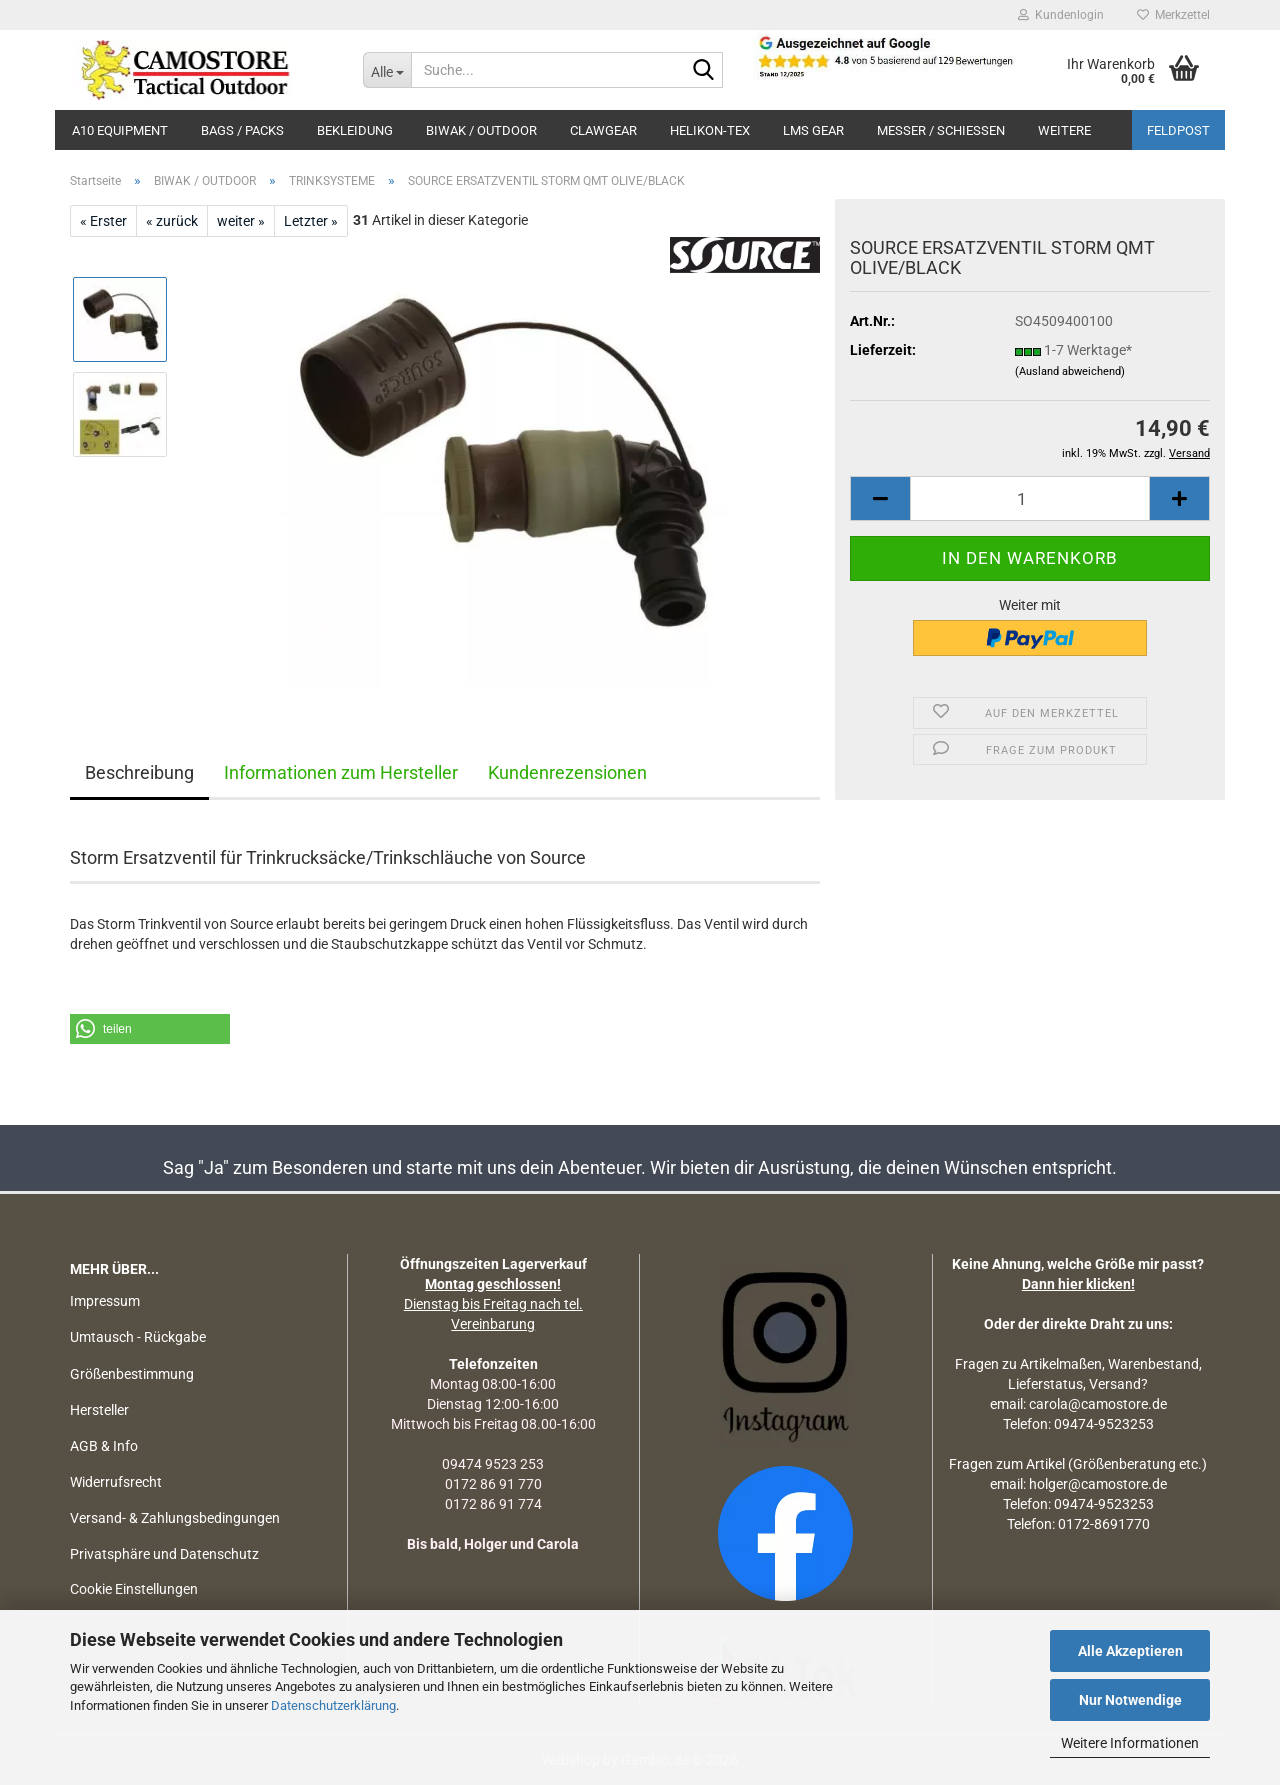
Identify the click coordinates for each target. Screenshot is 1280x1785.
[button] (880, 498)
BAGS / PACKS (242, 130)
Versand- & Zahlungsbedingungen (175, 1518)
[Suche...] (387, 70)
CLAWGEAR (603, 130)
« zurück (172, 221)
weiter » (241, 221)
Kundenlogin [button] (1061, 15)
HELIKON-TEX (710, 130)
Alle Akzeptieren (1130, 1651)
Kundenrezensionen (567, 772)
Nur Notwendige (1130, 1700)
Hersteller (99, 1410)
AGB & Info (104, 1446)
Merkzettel (1173, 15)
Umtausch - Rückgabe (138, 1337)
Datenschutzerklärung (333, 1705)
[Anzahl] (1030, 498)
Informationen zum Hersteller (341, 772)
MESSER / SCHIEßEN (941, 130)
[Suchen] (704, 71)
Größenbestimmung (132, 1374)
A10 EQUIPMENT (120, 130)
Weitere (1064, 130)
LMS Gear (813, 130)
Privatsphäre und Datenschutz (164, 1554)
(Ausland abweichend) (1070, 371)
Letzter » (311, 221)
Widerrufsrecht (116, 1482)
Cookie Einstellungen (134, 1589)
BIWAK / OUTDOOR (481, 130)
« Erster (103, 221)
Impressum (105, 1301)
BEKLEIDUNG (355, 130)
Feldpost (1178, 130)
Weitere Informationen (1130, 1743)
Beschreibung (139, 772)
